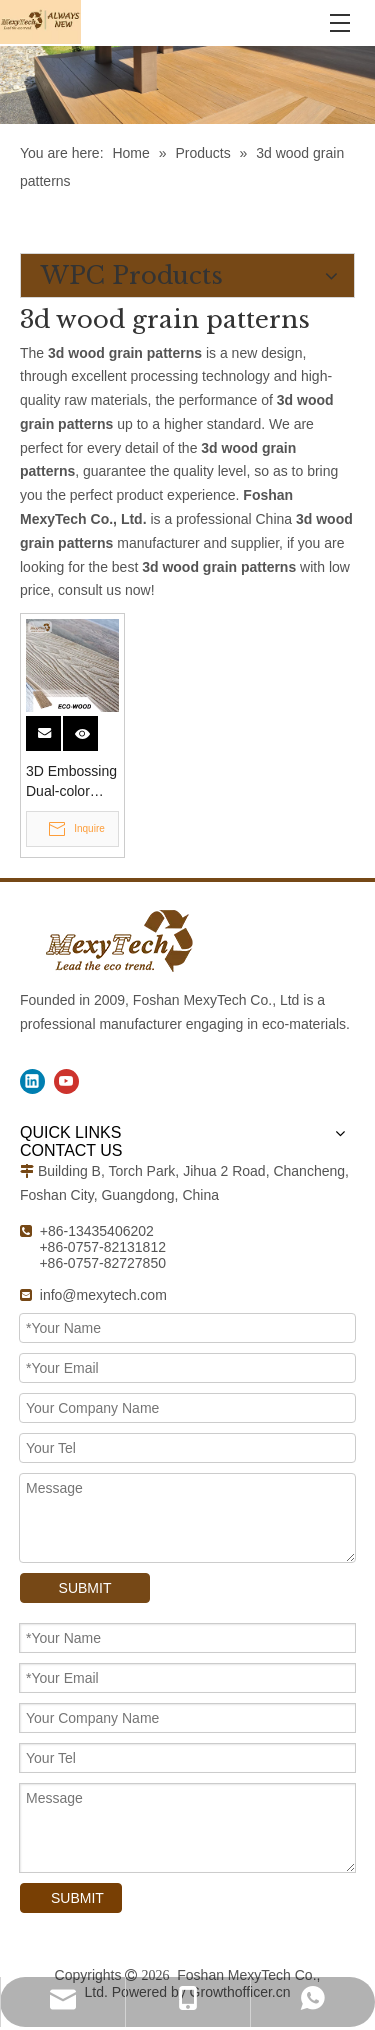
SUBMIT (85, 1588)
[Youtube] (66, 1081)
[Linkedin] (32, 1081)
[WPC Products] (187, 85)
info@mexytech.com (103, 1295)
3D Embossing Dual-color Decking (71, 782)
